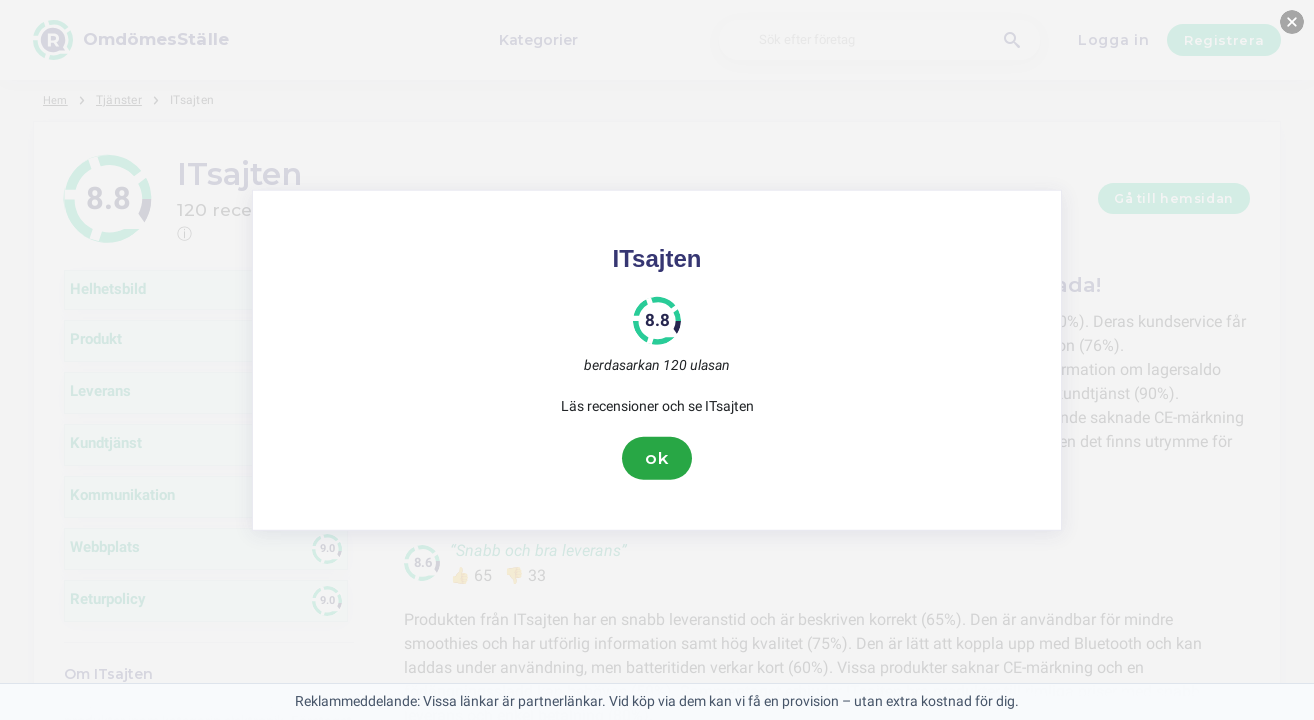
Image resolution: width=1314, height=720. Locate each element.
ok (657, 458)
